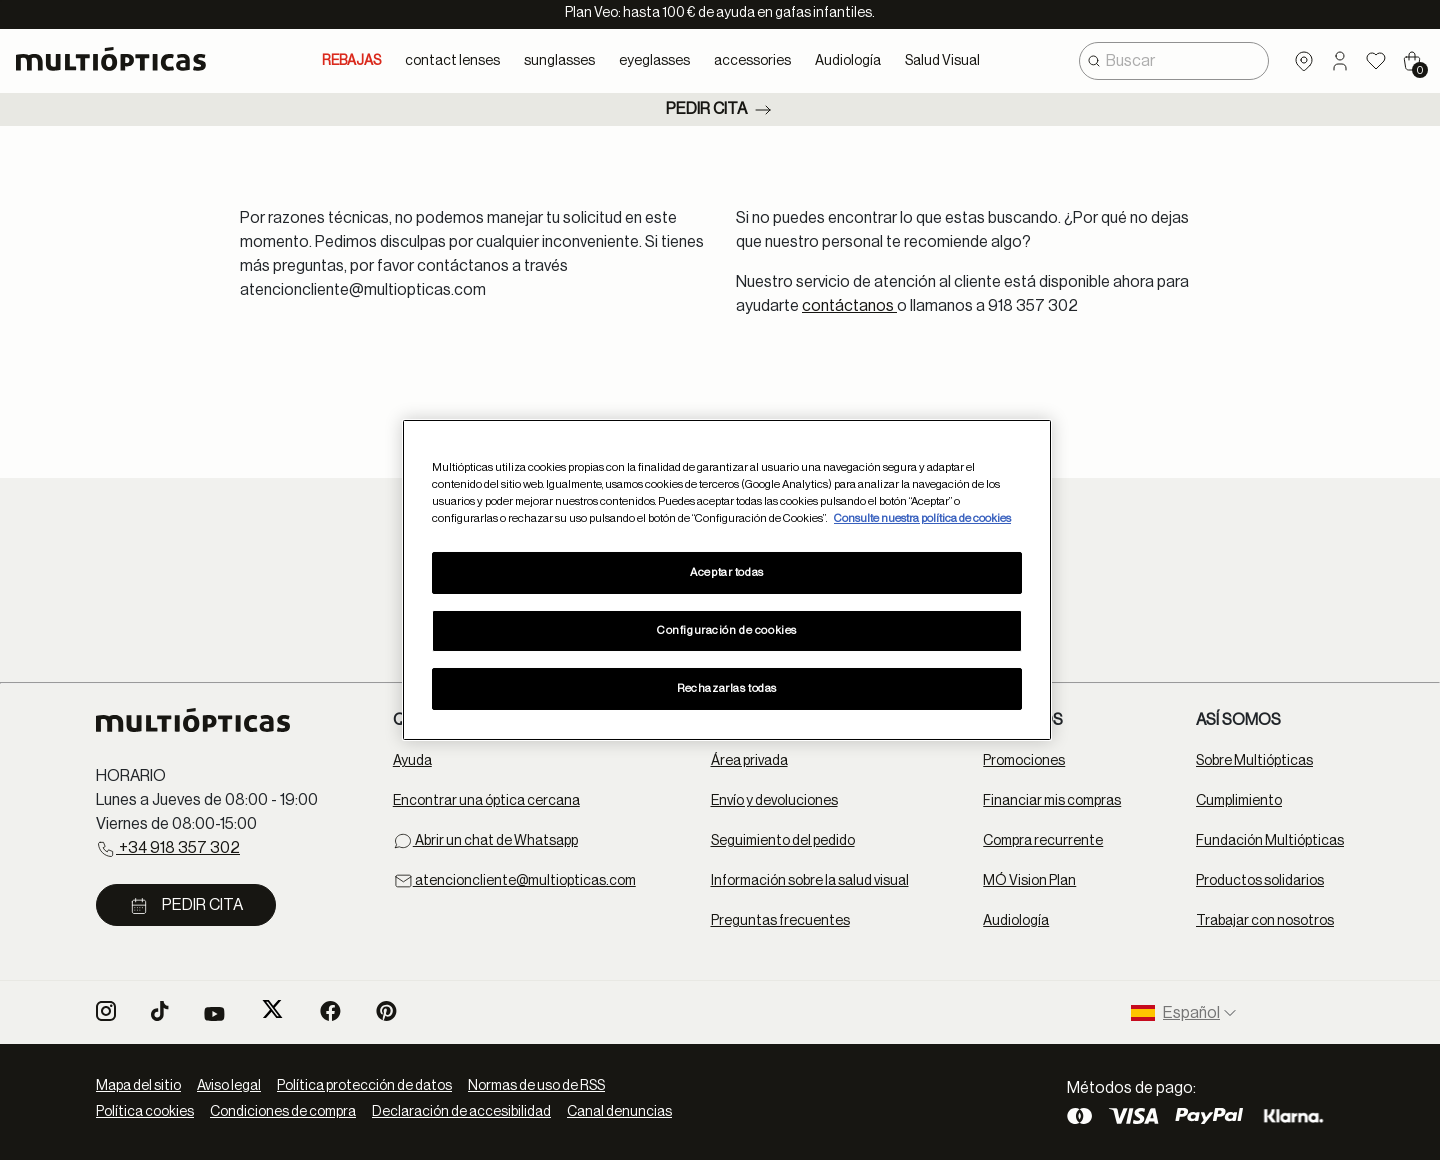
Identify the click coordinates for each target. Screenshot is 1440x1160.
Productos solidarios (1260, 881)
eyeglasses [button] (654, 61)
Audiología (1016, 921)
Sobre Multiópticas (1254, 761)
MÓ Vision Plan (1029, 881)
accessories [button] (752, 61)
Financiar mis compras (1052, 801)
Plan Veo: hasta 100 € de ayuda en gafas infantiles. (720, 13)
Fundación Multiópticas (1270, 841)
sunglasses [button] (559, 61)
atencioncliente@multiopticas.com (514, 881)
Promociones (1024, 761)
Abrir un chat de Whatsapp (485, 841)
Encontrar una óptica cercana (486, 801)
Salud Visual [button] (942, 61)
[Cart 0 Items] (1412, 61)
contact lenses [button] (452, 61)
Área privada (749, 761)
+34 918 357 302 (168, 849)
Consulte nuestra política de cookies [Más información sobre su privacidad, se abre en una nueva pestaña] (922, 518)
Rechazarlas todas (727, 688)
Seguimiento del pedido (783, 841)
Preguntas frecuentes (780, 921)
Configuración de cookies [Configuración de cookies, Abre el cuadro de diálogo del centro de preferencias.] (727, 630)
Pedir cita (720, 110)
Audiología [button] (848, 61)
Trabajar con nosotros (1265, 921)
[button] (1340, 61)
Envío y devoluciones (774, 801)
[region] (727, 580)
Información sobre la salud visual (810, 881)
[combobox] (1174, 61)
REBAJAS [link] (351, 61)
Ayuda (412, 761)
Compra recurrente (1043, 841)
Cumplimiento (1239, 801)
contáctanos (849, 306)
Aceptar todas (726, 572)
